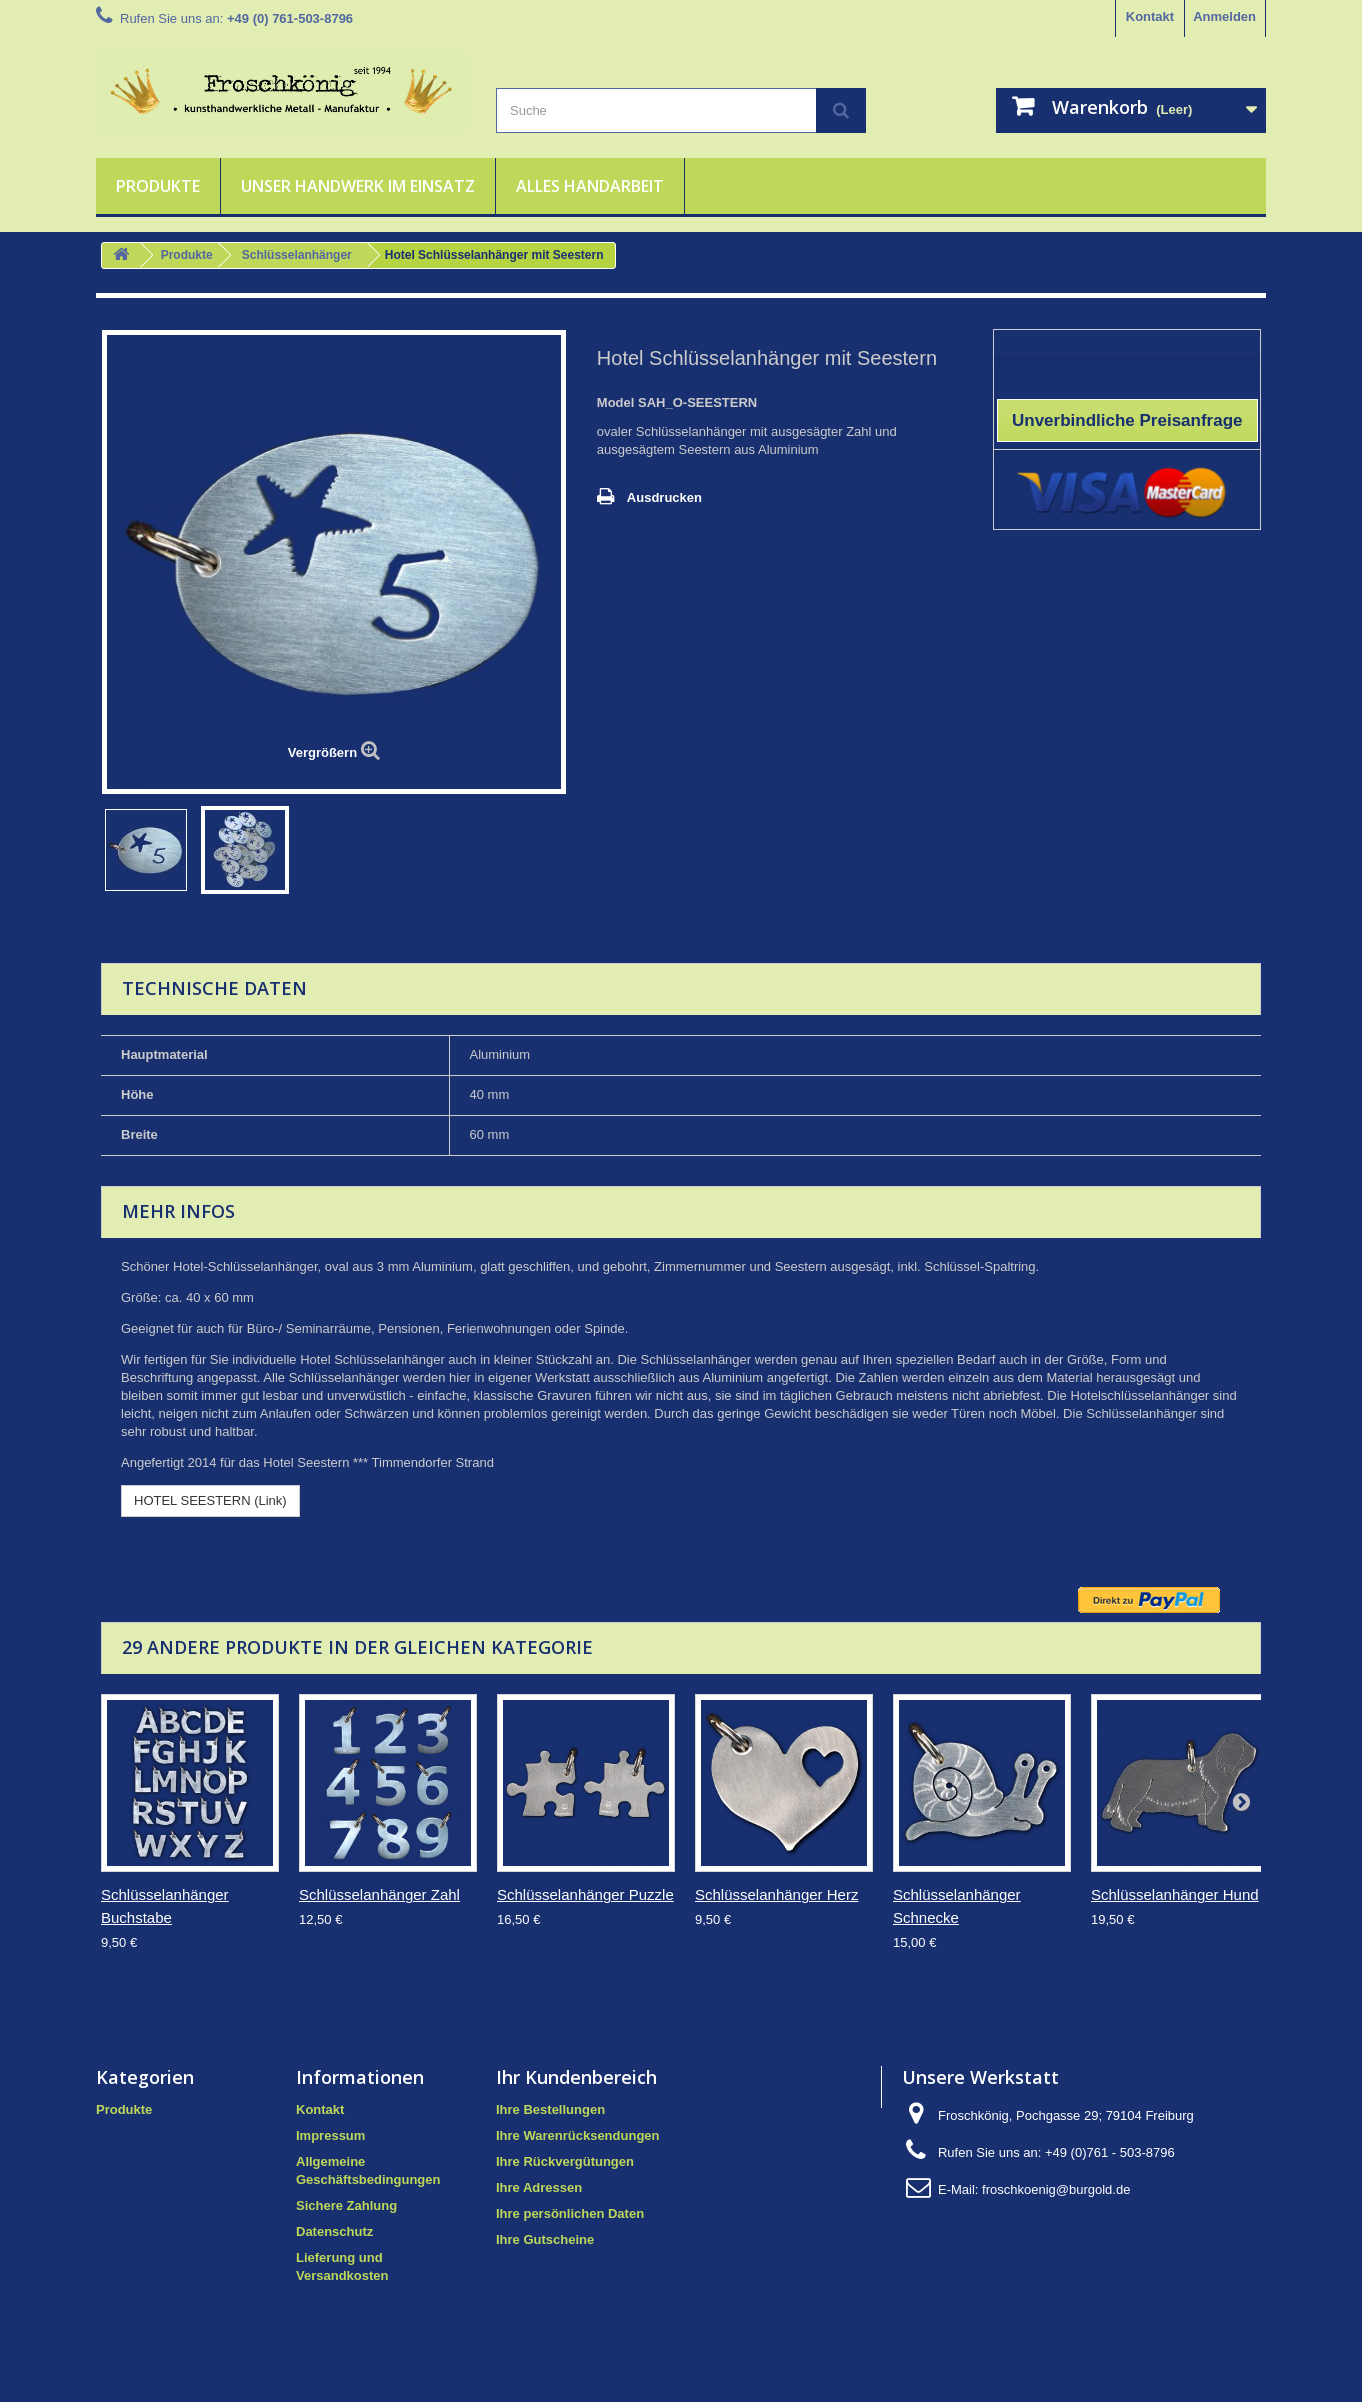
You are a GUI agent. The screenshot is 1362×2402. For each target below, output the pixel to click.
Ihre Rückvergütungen (565, 2161)
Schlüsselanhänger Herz (776, 1894)
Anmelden (1224, 16)
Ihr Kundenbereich (576, 2077)
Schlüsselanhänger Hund (1175, 1894)
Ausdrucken (664, 497)
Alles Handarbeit (590, 186)
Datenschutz (334, 2231)
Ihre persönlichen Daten (570, 2213)
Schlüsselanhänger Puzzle (585, 1894)
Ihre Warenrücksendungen (578, 2135)
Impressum (330, 2135)
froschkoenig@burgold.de (1056, 2189)
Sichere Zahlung (346, 2205)
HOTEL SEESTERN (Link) (210, 1500)
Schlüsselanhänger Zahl (379, 1894)
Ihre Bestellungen (550, 2109)
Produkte (158, 186)
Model (616, 402)
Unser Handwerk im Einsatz (358, 186)
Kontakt (1150, 16)
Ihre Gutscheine (545, 2239)
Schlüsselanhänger (297, 255)
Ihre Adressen (539, 2187)
